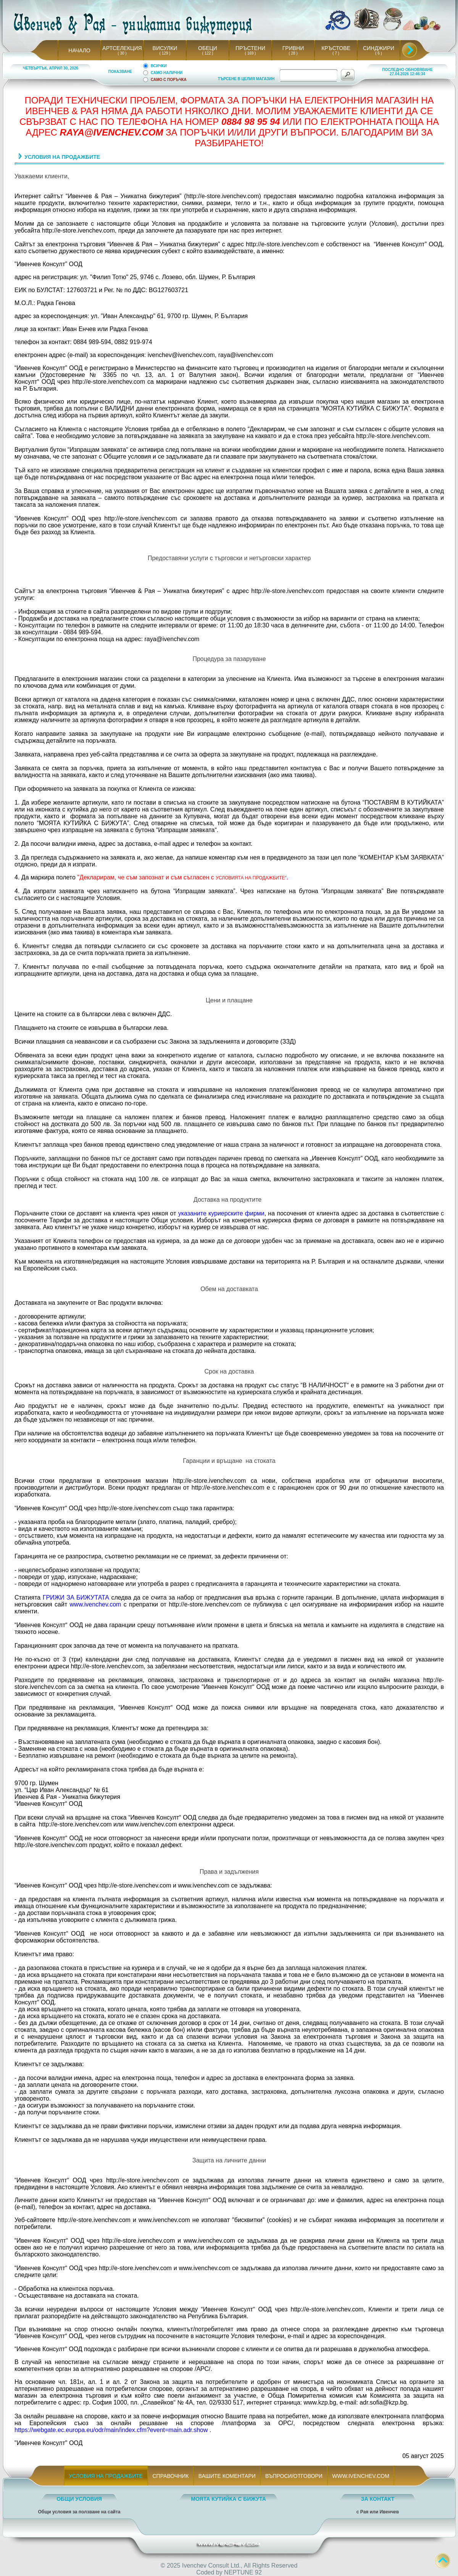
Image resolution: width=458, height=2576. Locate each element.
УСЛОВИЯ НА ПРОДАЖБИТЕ (106, 2476)
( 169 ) (250, 53)
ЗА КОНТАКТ (378, 2499)
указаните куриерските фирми (221, 1213)
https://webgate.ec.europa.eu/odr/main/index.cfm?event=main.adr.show (111, 2430)
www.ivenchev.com (95, 1604)
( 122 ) (207, 53)
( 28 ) (293, 53)
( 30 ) (122, 53)
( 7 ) (335, 53)
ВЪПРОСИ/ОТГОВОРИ (294, 2476)
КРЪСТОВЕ (335, 48)
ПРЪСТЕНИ (250, 48)
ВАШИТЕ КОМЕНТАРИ (227, 2476)
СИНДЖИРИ (378, 48)
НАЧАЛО (79, 50)
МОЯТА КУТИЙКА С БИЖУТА (228, 2499)
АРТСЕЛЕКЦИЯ (122, 48)
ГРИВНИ (293, 48)
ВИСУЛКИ (165, 48)
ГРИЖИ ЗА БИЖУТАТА (76, 1597)
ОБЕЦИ (207, 48)
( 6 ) (378, 53)
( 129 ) (165, 53)
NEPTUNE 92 (243, 2572)
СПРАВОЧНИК (170, 2476)
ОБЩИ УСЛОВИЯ (79, 2499)
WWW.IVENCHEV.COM (361, 2476)
